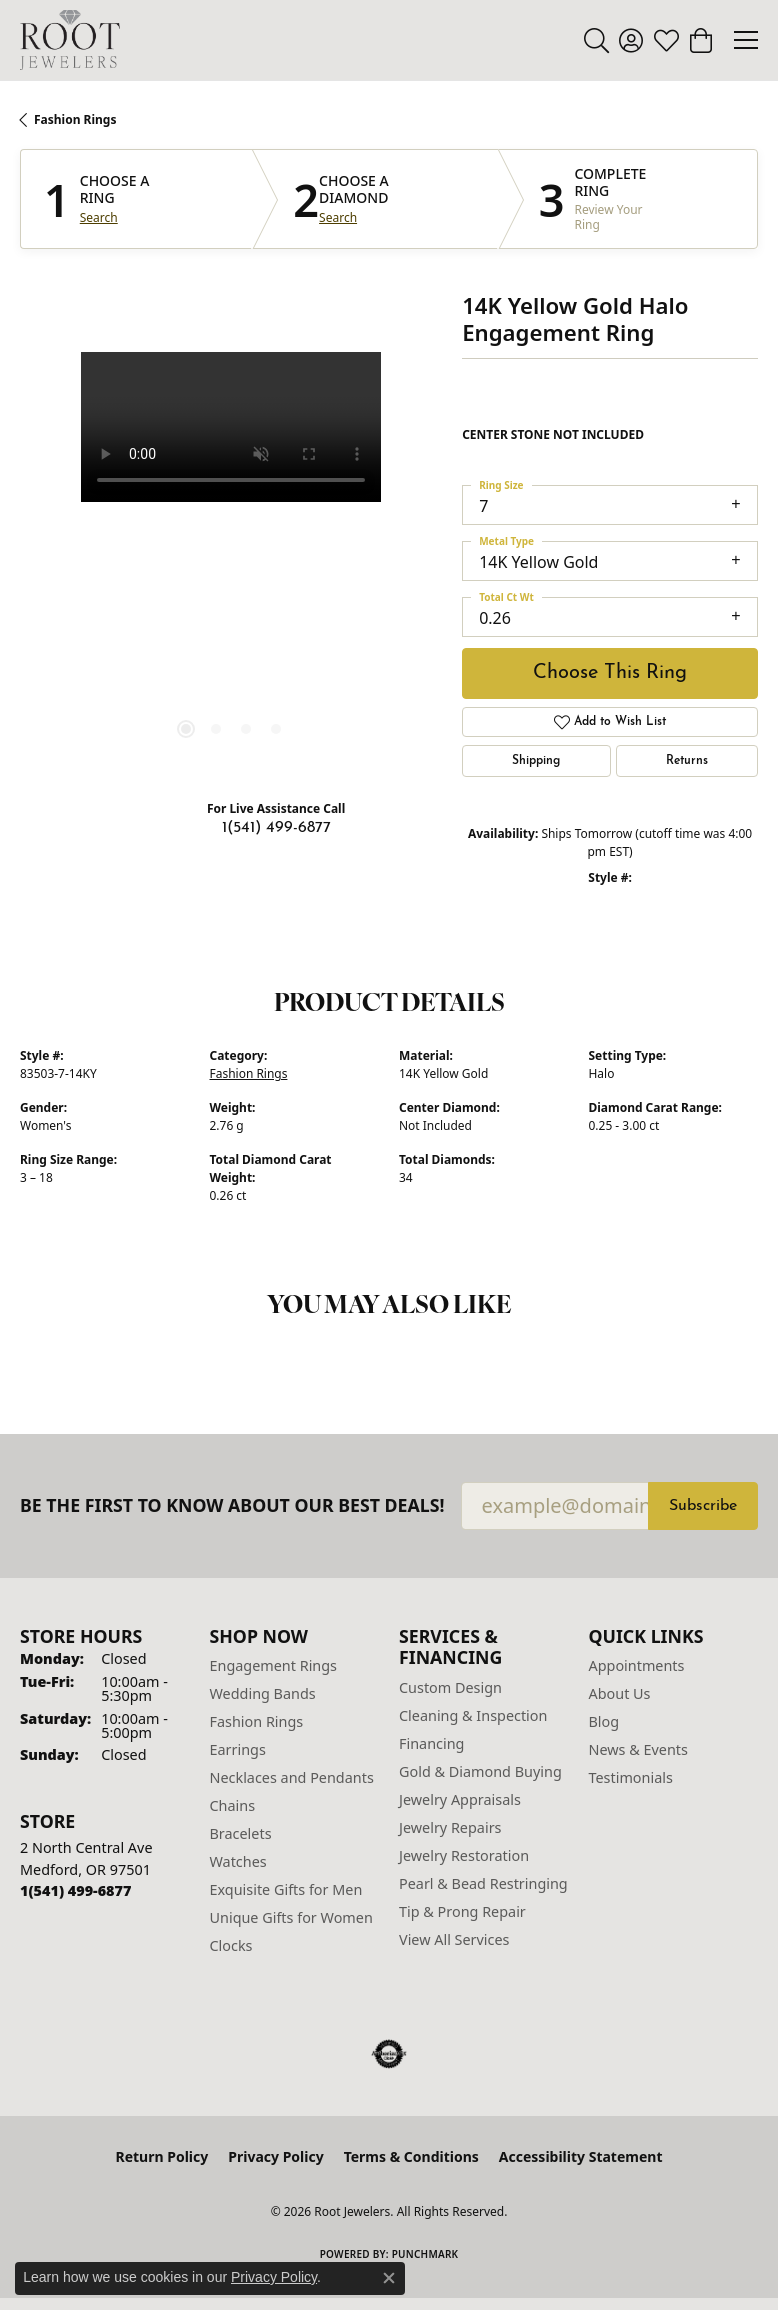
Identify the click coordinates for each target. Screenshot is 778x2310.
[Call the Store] (75, 1890)
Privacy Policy (275, 2156)
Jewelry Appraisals (460, 1799)
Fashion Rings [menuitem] (257, 1721)
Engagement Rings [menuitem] (274, 1665)
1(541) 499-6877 (276, 828)
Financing (431, 1743)
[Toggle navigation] (746, 40)
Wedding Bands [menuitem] (263, 1693)
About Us (620, 1693)
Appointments (637, 1665)
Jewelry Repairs (450, 1827)
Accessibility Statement (581, 2156)
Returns (687, 761)
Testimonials (631, 1777)
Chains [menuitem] (233, 1805)
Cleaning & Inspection (473, 1715)
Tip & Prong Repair (462, 1911)
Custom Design (450, 1687)
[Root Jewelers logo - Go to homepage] (70, 40)
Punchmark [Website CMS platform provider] (425, 2254)
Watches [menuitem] (238, 1861)
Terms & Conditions (411, 2156)
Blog (604, 1721)
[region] (231, 563)
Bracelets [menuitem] (241, 1833)
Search (99, 218)
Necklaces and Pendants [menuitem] (292, 1777)
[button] (596, 40)
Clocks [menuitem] (231, 1945)
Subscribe (703, 1506)
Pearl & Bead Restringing (483, 1883)
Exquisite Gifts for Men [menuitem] (286, 1889)
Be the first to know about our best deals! (232, 1505)
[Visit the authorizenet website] (389, 2054)
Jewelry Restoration (464, 1855)
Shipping (536, 761)
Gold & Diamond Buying (480, 1771)
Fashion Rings (75, 119)
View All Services (454, 1939)
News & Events (638, 1749)
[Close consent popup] (389, 2278)
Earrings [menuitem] (238, 1749)
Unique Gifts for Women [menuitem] (291, 1917)
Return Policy (162, 2156)
